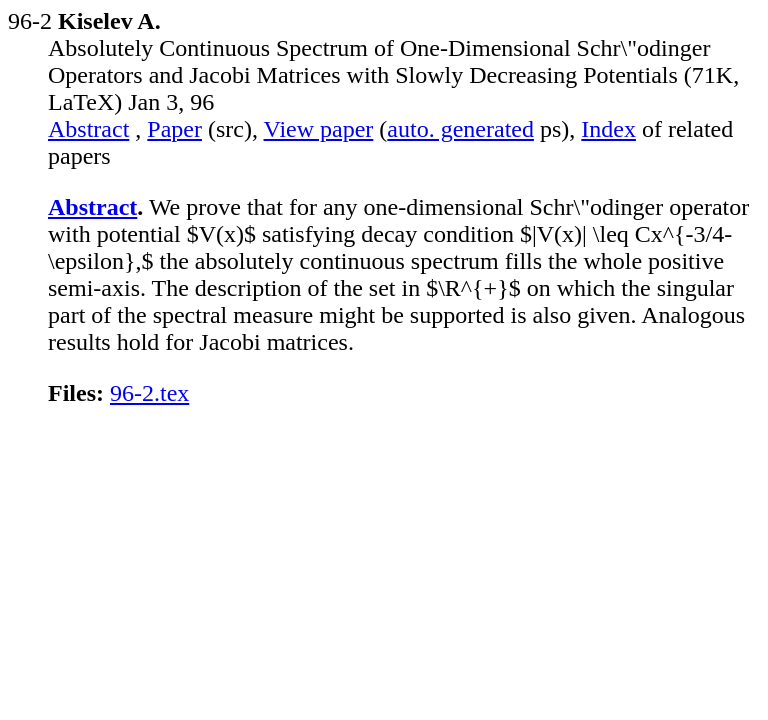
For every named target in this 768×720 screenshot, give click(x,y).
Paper (174, 129)
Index (608, 129)
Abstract (88, 129)
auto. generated (460, 129)
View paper (319, 129)
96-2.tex (149, 393)
